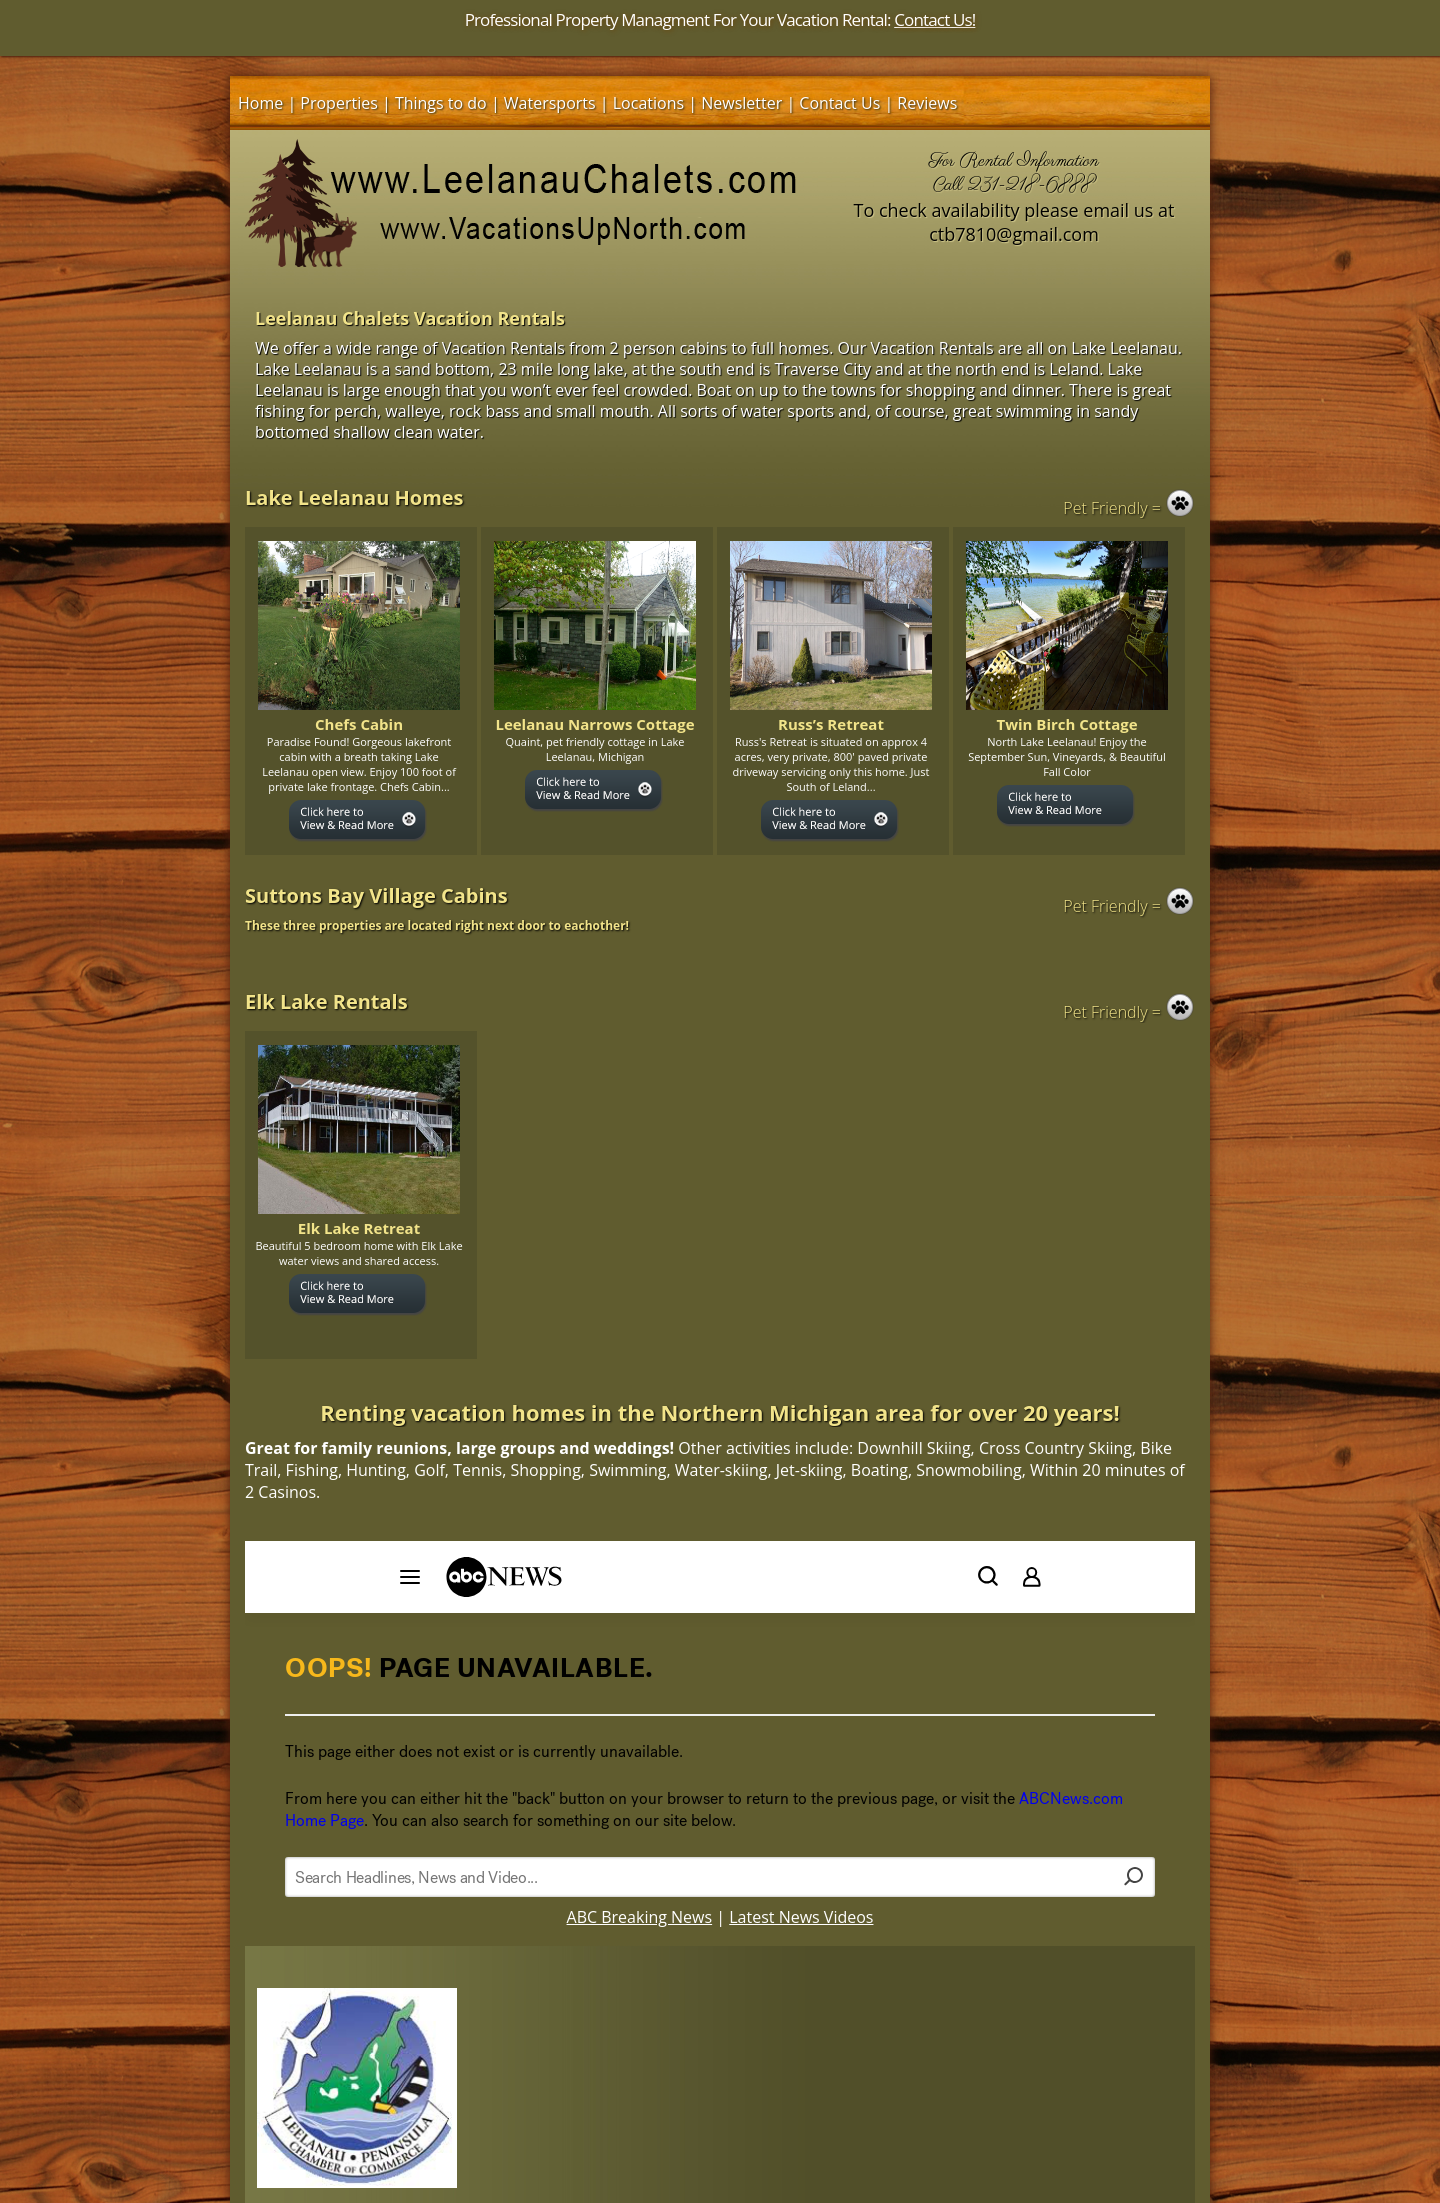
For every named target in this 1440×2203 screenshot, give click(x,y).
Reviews (927, 103)
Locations (648, 103)
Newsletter (741, 103)
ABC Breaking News (640, 1917)
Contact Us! (934, 19)
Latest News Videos (801, 1917)
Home (260, 103)
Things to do (441, 103)
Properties (338, 103)
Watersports (550, 103)
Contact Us (839, 103)
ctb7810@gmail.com (1014, 234)
